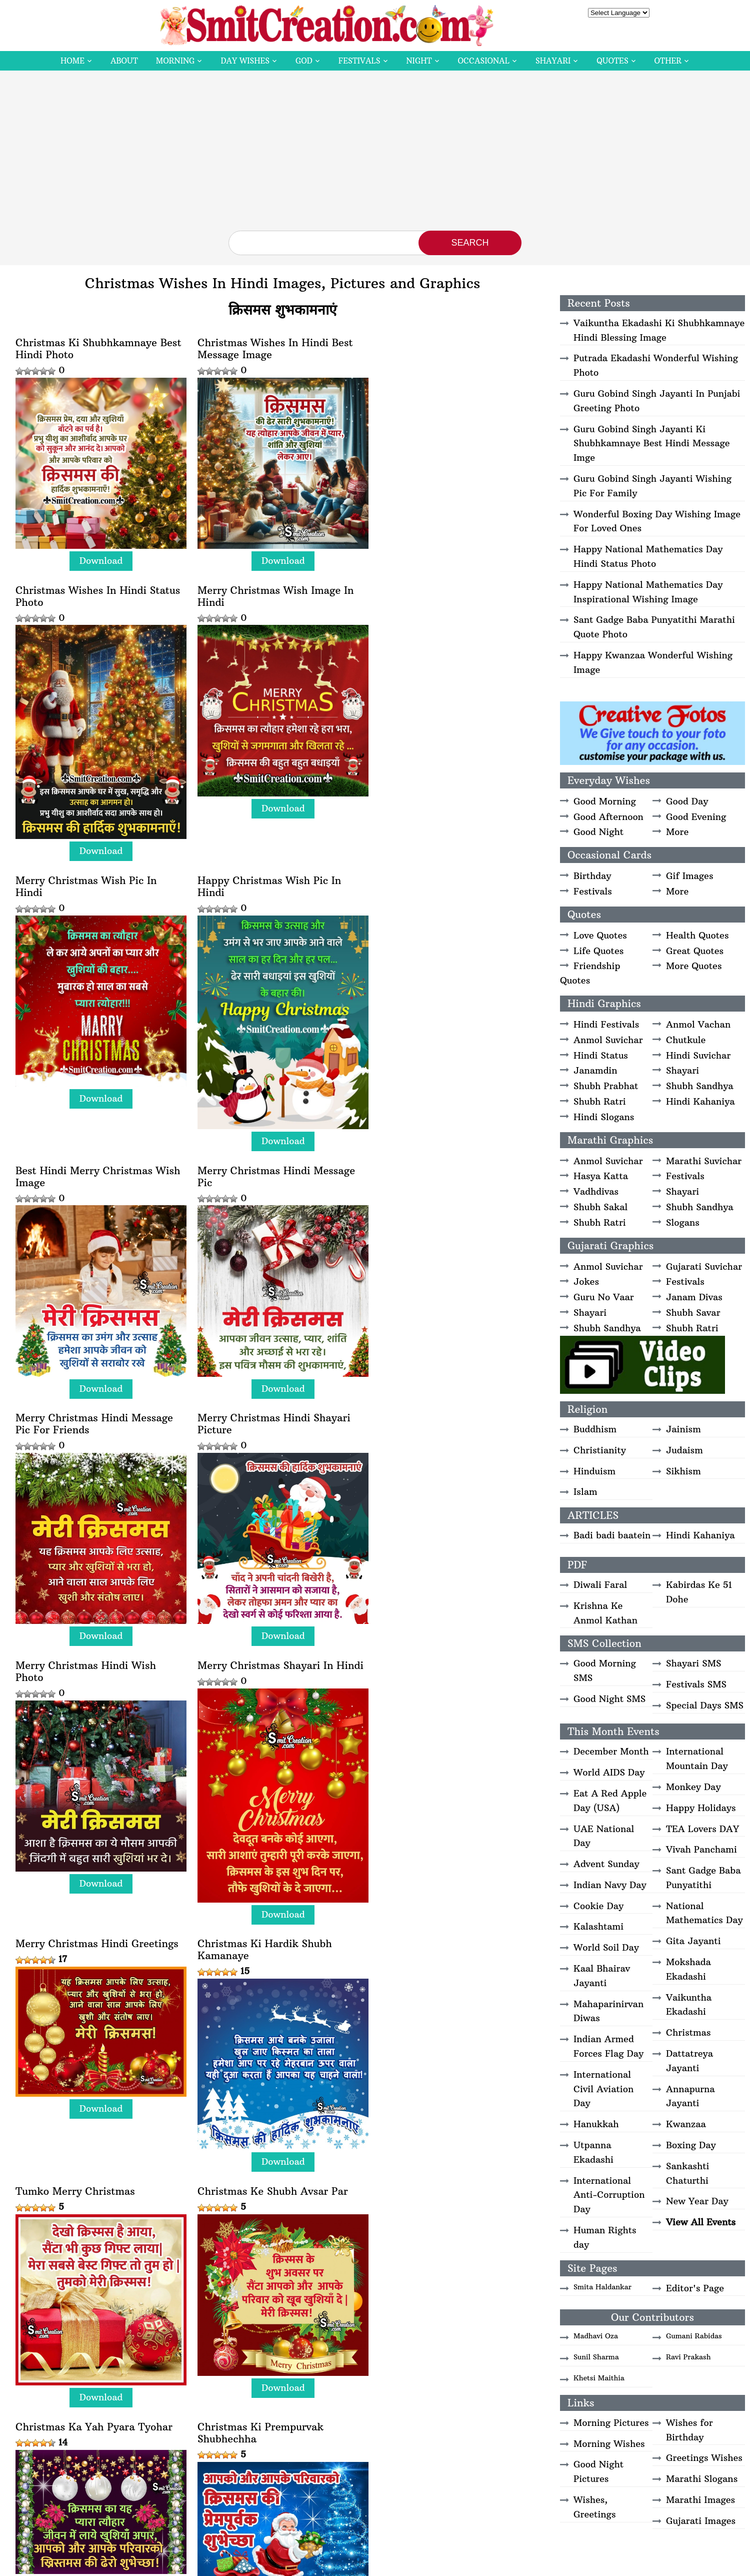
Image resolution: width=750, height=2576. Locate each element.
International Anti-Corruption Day (609, 2195)
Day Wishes (245, 61)
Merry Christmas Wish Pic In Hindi (266, 636)
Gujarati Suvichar (704, 1266)
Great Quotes (695, 951)
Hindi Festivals (606, 1024)
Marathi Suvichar (704, 1161)
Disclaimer (401, 2563)
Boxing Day (691, 2145)
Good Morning (605, 801)
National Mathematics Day (704, 1913)
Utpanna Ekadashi (594, 2152)
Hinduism (595, 1471)
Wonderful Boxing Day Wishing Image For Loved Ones (657, 521)
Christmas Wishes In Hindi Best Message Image (273, 349)
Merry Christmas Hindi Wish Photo (266, 1169)
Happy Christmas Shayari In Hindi (280, 1929)
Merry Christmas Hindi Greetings (97, 1438)
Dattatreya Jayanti (689, 2061)
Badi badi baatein (612, 1535)
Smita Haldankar (603, 2286)
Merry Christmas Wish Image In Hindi (94, 636)
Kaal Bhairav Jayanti (602, 1976)
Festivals (359, 61)
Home (72, 61)
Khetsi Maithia (599, 2377)
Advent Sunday (607, 1864)
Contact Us (550, 2563)
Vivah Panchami (701, 1849)
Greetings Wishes (704, 2457)
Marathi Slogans (702, 2478)
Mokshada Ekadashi (688, 1969)
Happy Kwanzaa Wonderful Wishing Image (653, 662)
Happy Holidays (701, 1808)
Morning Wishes (609, 2443)
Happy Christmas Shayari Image (454, 1929)
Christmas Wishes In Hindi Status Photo (457, 349)
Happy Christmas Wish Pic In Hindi (446, 636)
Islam (586, 1491)
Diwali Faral (600, 1584)
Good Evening (696, 816)
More (677, 831)
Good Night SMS (610, 1698)
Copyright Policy (450, 2563)
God (304, 61)
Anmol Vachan (698, 1024)
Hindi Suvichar (698, 1055)
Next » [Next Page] (330, 2519)
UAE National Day (604, 1836)
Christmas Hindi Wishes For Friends (443, 2210)
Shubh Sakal (601, 1207)
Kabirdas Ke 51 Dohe (699, 1592)
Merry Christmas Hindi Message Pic (274, 924)
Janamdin (595, 1070)
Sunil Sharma (596, 2356)
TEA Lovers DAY (702, 1829)
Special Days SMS (705, 1705)
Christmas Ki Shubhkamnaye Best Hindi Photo (99, 349)
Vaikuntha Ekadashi (689, 2005)
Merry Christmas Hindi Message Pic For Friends (453, 924)
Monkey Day (693, 1787)
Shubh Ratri (600, 1101)
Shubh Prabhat (606, 1086)
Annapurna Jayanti (690, 2096)
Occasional (484, 61)
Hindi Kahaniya (700, 1101)
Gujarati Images (701, 2520)
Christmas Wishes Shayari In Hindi (86, 2210)
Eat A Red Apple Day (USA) (610, 1801)
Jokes (586, 1281)
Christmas (688, 2032)
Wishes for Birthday (689, 2430)
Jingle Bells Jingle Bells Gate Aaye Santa (87, 1935)
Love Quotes (600, 935)
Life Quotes (599, 951)
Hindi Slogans (604, 1117)
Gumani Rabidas (694, 2335)
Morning (175, 61)
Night (419, 61)
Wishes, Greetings (595, 2507)
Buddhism (595, 1429)
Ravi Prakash (688, 2356)
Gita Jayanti (693, 1941)
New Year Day (697, 2201)
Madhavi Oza (596, 2335)
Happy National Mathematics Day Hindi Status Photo (648, 556)
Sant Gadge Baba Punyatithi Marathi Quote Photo (654, 627)
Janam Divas (694, 1297)
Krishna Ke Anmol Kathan (606, 1613)
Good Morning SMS (605, 1670)
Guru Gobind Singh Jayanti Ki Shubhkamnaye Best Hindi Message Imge (652, 443)
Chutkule (686, 1040)
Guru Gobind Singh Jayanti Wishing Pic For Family (653, 486)
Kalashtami (599, 1926)
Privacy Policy (504, 2563)
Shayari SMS (693, 1663)
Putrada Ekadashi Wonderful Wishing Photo (656, 365)
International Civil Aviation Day (604, 2089)
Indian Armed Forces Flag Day (609, 2046)
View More (66, 2462)
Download (100, 558)
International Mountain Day (697, 1759)
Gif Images (689, 876)
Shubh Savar (693, 1312)
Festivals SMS (696, 1684)
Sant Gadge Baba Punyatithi (703, 1878)
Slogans (683, 1222)
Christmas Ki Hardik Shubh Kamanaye (263, 1444)
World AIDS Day (609, 1772)
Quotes (612, 61)
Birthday (593, 876)
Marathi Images (700, 2499)
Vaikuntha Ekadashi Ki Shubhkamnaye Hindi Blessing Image (659, 330)
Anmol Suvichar (608, 1040)
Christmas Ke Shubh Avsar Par (91, 1683)
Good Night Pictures (599, 2471)
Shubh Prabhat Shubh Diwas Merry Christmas (265, 2210)
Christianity (600, 1450)
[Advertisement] (375, 156)
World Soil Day (606, 1947)
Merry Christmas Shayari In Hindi (458, 1163)
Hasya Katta (601, 1176)
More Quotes (694, 966)
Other (668, 61)
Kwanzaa (686, 2124)
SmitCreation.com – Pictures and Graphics (315, 2563)
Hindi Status (601, 1055)
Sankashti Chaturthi (688, 2173)
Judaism (684, 1450)
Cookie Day (599, 1906)
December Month (611, 1751)
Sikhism (683, 1471)
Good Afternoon (609, 816)
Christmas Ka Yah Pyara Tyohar (274, 1683)
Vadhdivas (596, 1191)
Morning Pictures (611, 2422)
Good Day (687, 801)
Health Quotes (697, 935)
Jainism (683, 1429)
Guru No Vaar (604, 1297)
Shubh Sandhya (700, 1086)
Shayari (553, 61)
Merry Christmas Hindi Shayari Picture (92, 1169)
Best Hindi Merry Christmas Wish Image (98, 924)
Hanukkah (596, 2124)
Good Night (599, 831)
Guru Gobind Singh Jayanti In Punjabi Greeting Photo (657, 401)
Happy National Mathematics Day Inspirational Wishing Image (648, 592)
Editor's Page (695, 2288)
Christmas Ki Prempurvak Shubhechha (438, 1689)
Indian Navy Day (610, 1885)
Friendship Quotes (590, 973)
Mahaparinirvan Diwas (609, 2011)
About (124, 61)
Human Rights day (605, 2237)
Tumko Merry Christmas (434, 1438)
